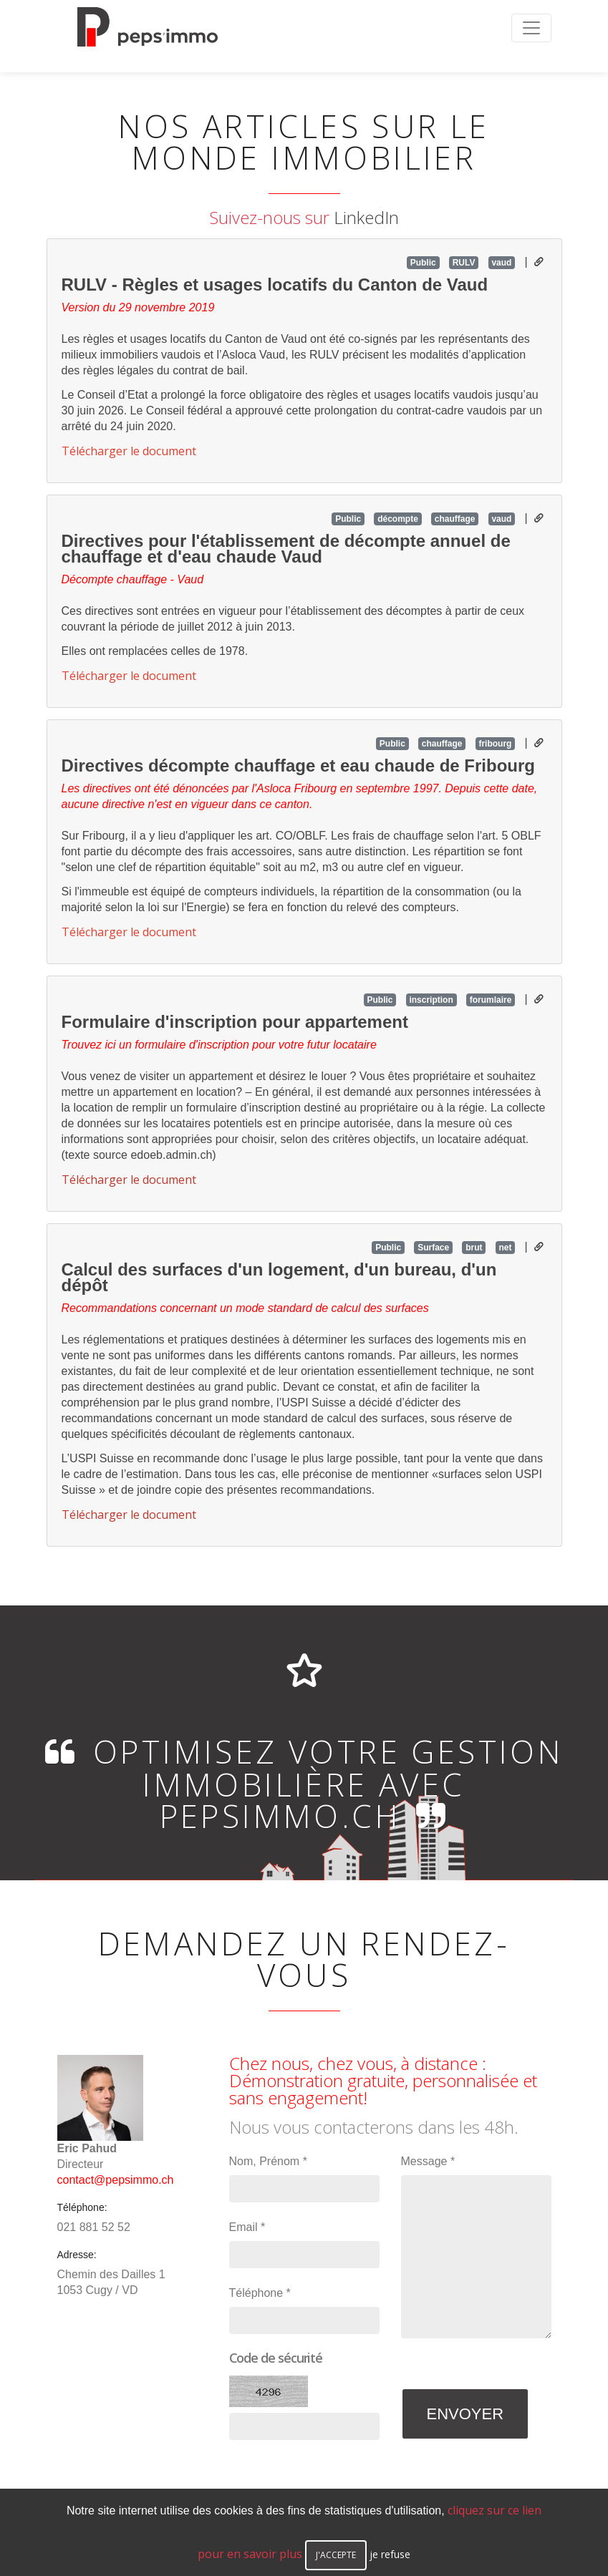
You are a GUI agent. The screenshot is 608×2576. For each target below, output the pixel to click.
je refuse (390, 2554)
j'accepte (336, 2555)
